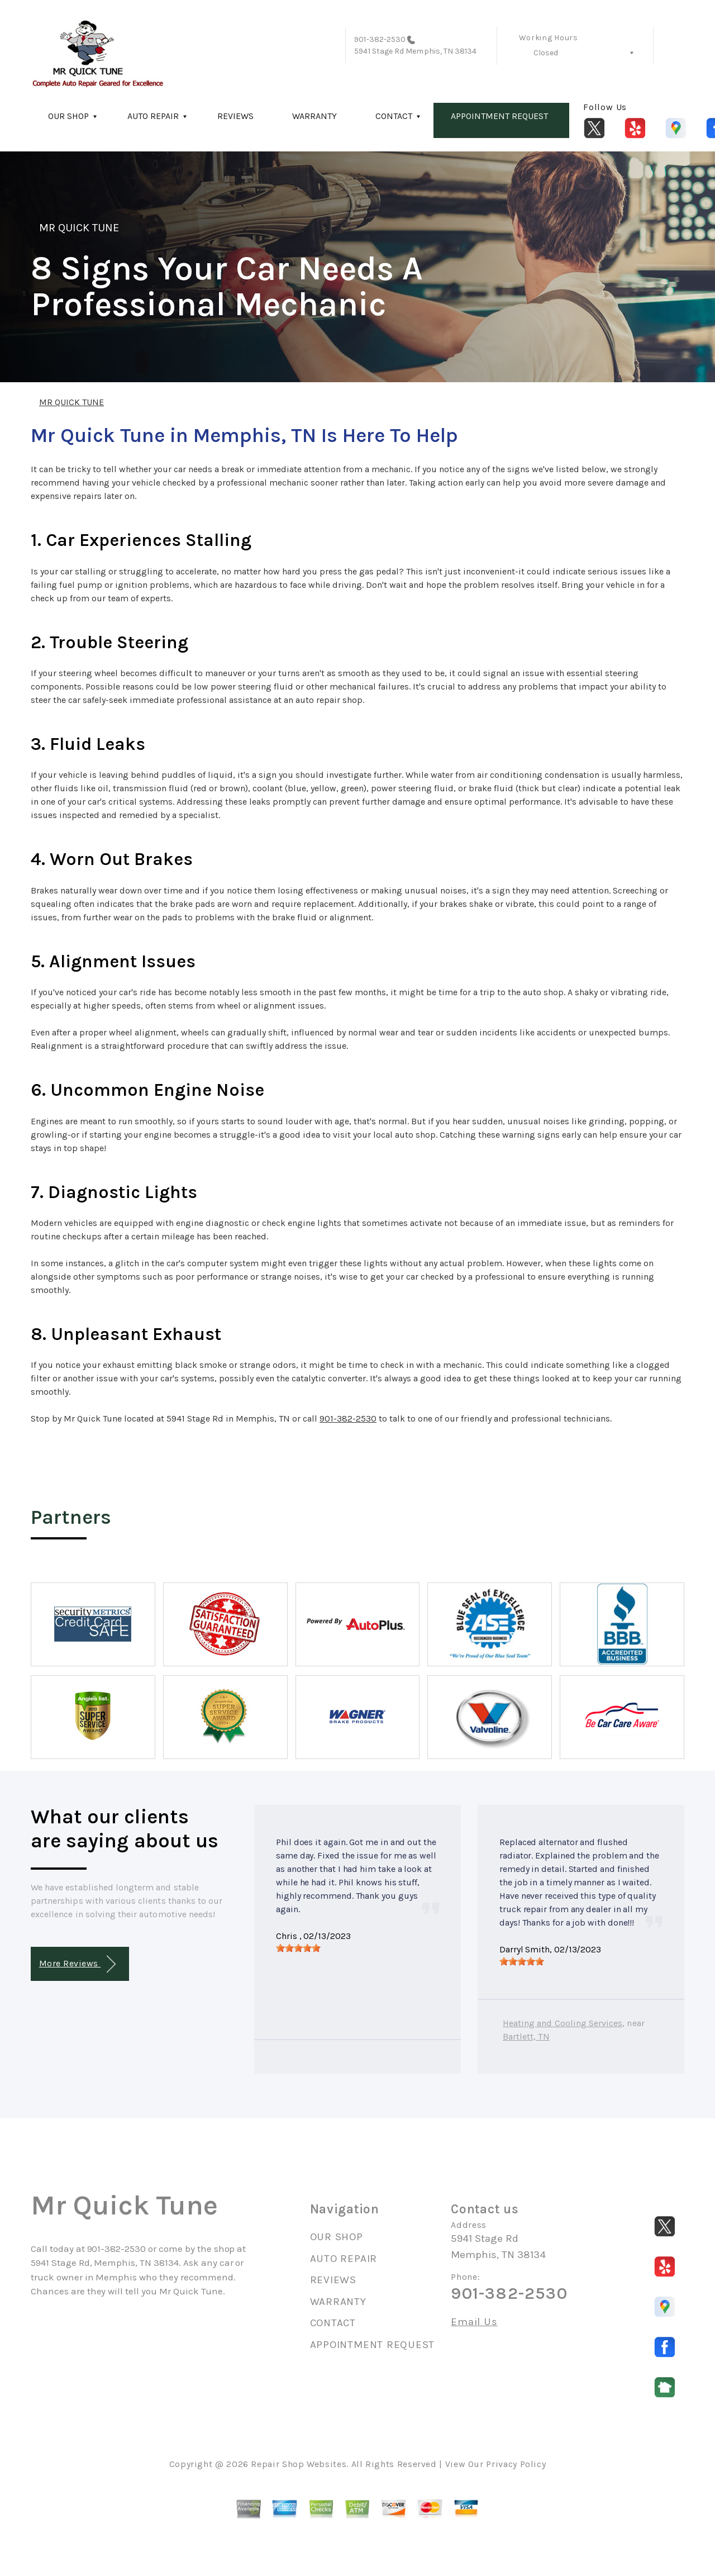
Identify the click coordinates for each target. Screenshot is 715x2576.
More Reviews (77, 1964)
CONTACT (393, 116)
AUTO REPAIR (153, 116)
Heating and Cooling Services (562, 2023)
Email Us (474, 2322)
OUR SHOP (68, 116)
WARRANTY (314, 116)
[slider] (298, 1947)
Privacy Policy (516, 2464)
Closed (545, 53)
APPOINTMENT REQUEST (499, 116)
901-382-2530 (380, 39)
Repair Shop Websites (298, 2464)
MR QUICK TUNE (79, 227)
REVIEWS (235, 116)
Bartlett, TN (526, 2036)
